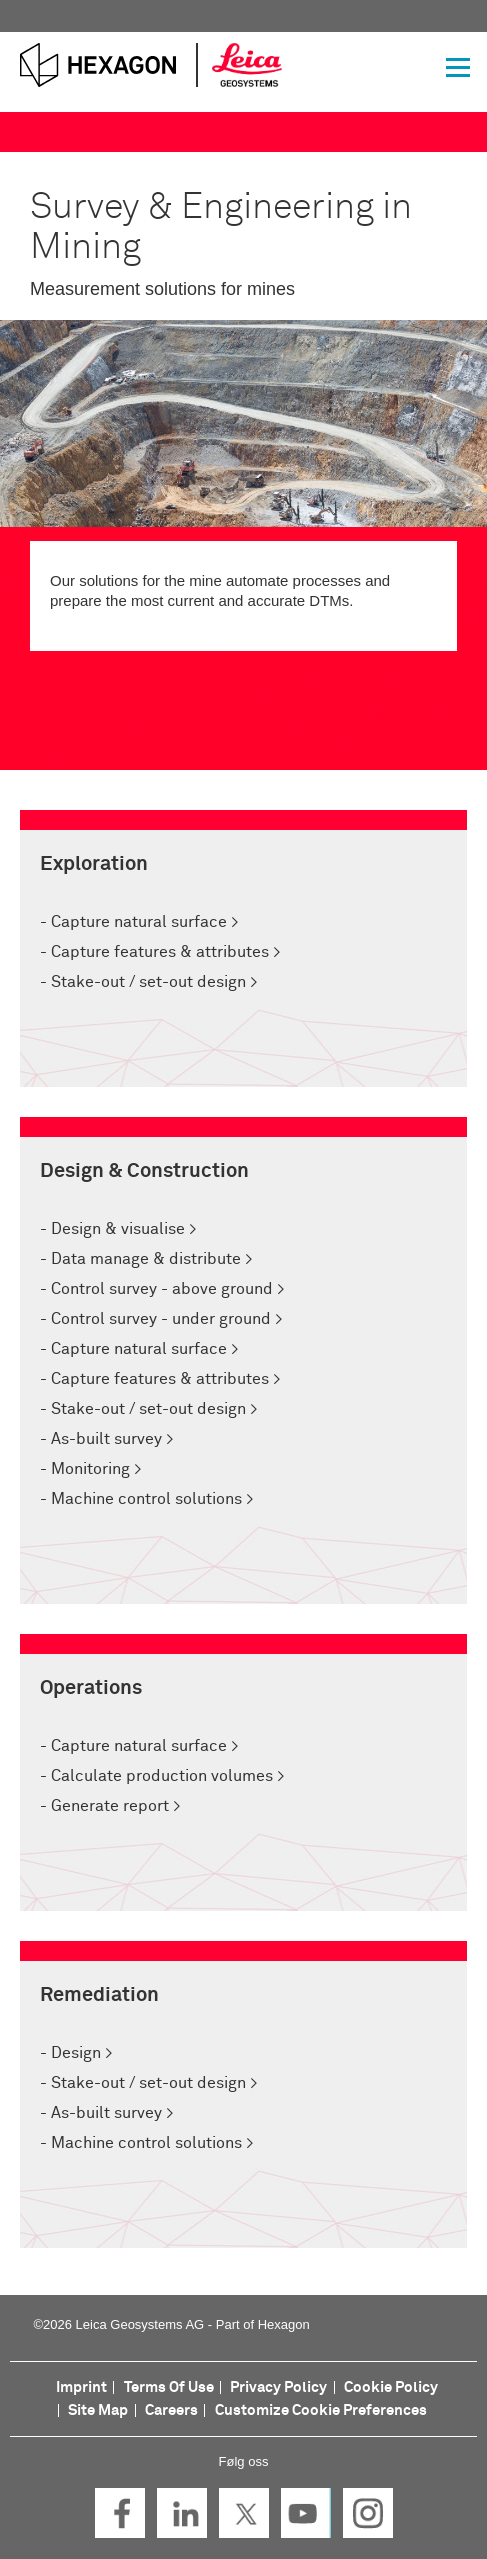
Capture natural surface (139, 922)
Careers (171, 2410)
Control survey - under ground (161, 1319)
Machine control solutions (144, 1499)
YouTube (306, 2513)
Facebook (120, 2513)
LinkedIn (182, 2513)
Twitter (244, 2513)
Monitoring (90, 1469)
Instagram (368, 2513)
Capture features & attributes (160, 952)
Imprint (81, 2387)
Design (76, 2053)
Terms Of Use (169, 2387)
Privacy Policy (278, 2387)
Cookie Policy (391, 2387)
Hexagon (284, 2324)
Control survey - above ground (162, 1289)
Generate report (110, 1806)
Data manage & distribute (144, 1259)
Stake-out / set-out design (146, 982)
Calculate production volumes (162, 1776)
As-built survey (106, 1439)
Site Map (98, 2410)
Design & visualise (116, 1229)
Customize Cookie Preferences (321, 2410)
